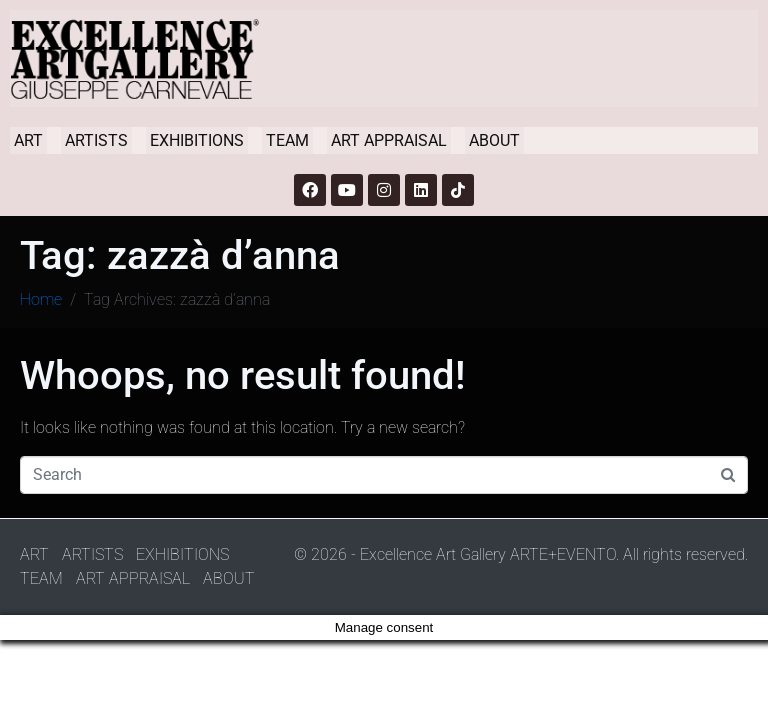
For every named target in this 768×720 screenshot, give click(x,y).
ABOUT (494, 140)
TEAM (287, 140)
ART (28, 140)
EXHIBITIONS (197, 140)
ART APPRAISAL (389, 140)
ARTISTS (96, 140)
